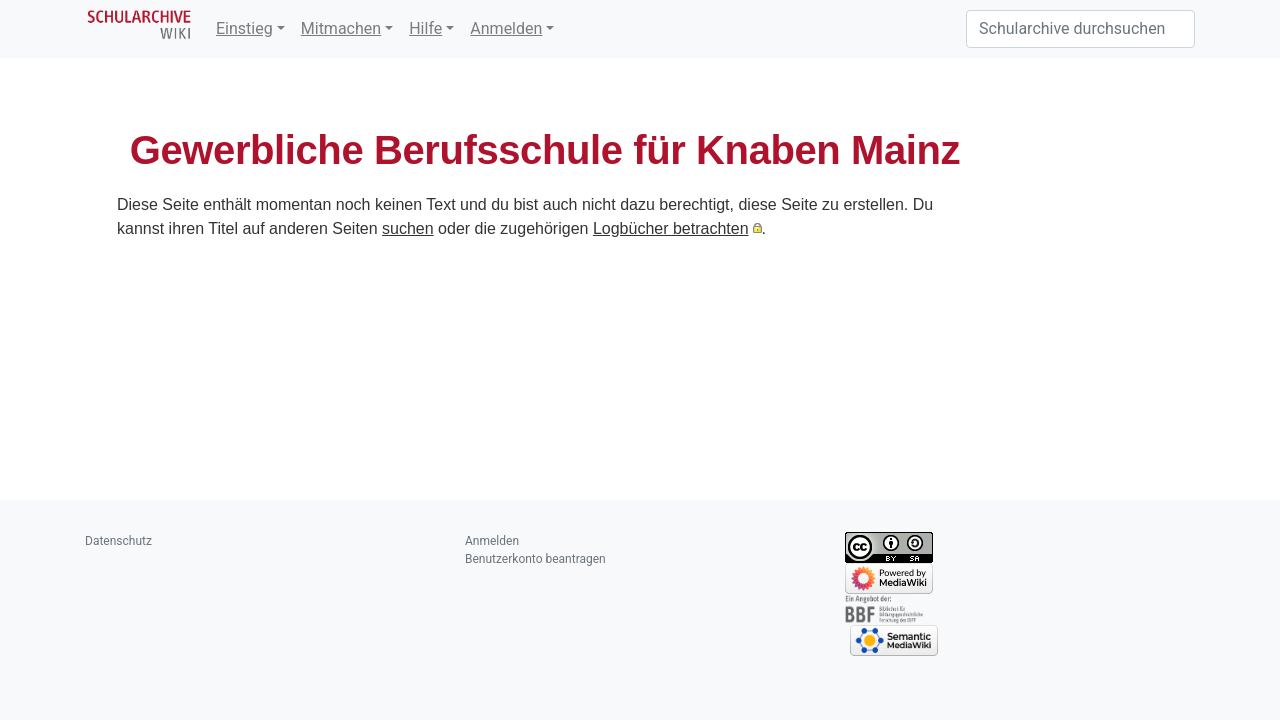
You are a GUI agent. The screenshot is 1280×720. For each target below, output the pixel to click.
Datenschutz (118, 541)
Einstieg (244, 28)
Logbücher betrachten (671, 228)
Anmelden (506, 28)
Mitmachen (341, 28)
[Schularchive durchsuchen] (1080, 29)
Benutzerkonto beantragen (535, 559)
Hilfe (425, 28)
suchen (408, 228)
